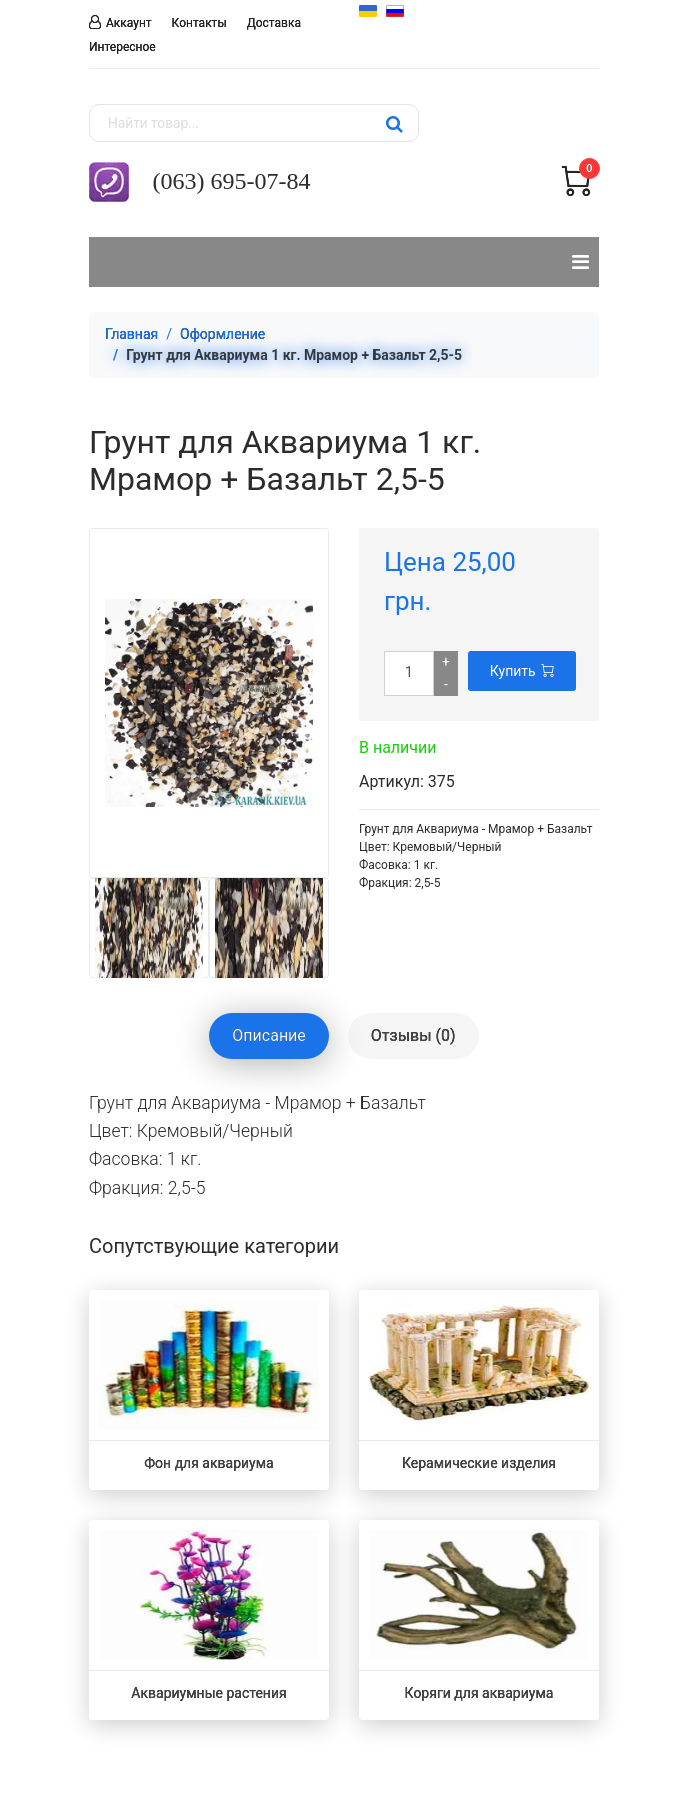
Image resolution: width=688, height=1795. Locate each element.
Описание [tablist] (269, 1035)
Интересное (122, 47)
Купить (522, 671)
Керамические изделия (479, 1463)
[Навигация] (580, 262)
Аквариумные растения (208, 1693)
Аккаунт (129, 22)
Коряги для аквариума (479, 1693)
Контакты (199, 23)
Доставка (274, 23)
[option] (149, 928)
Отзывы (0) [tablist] (413, 1035)
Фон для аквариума (208, 1463)
